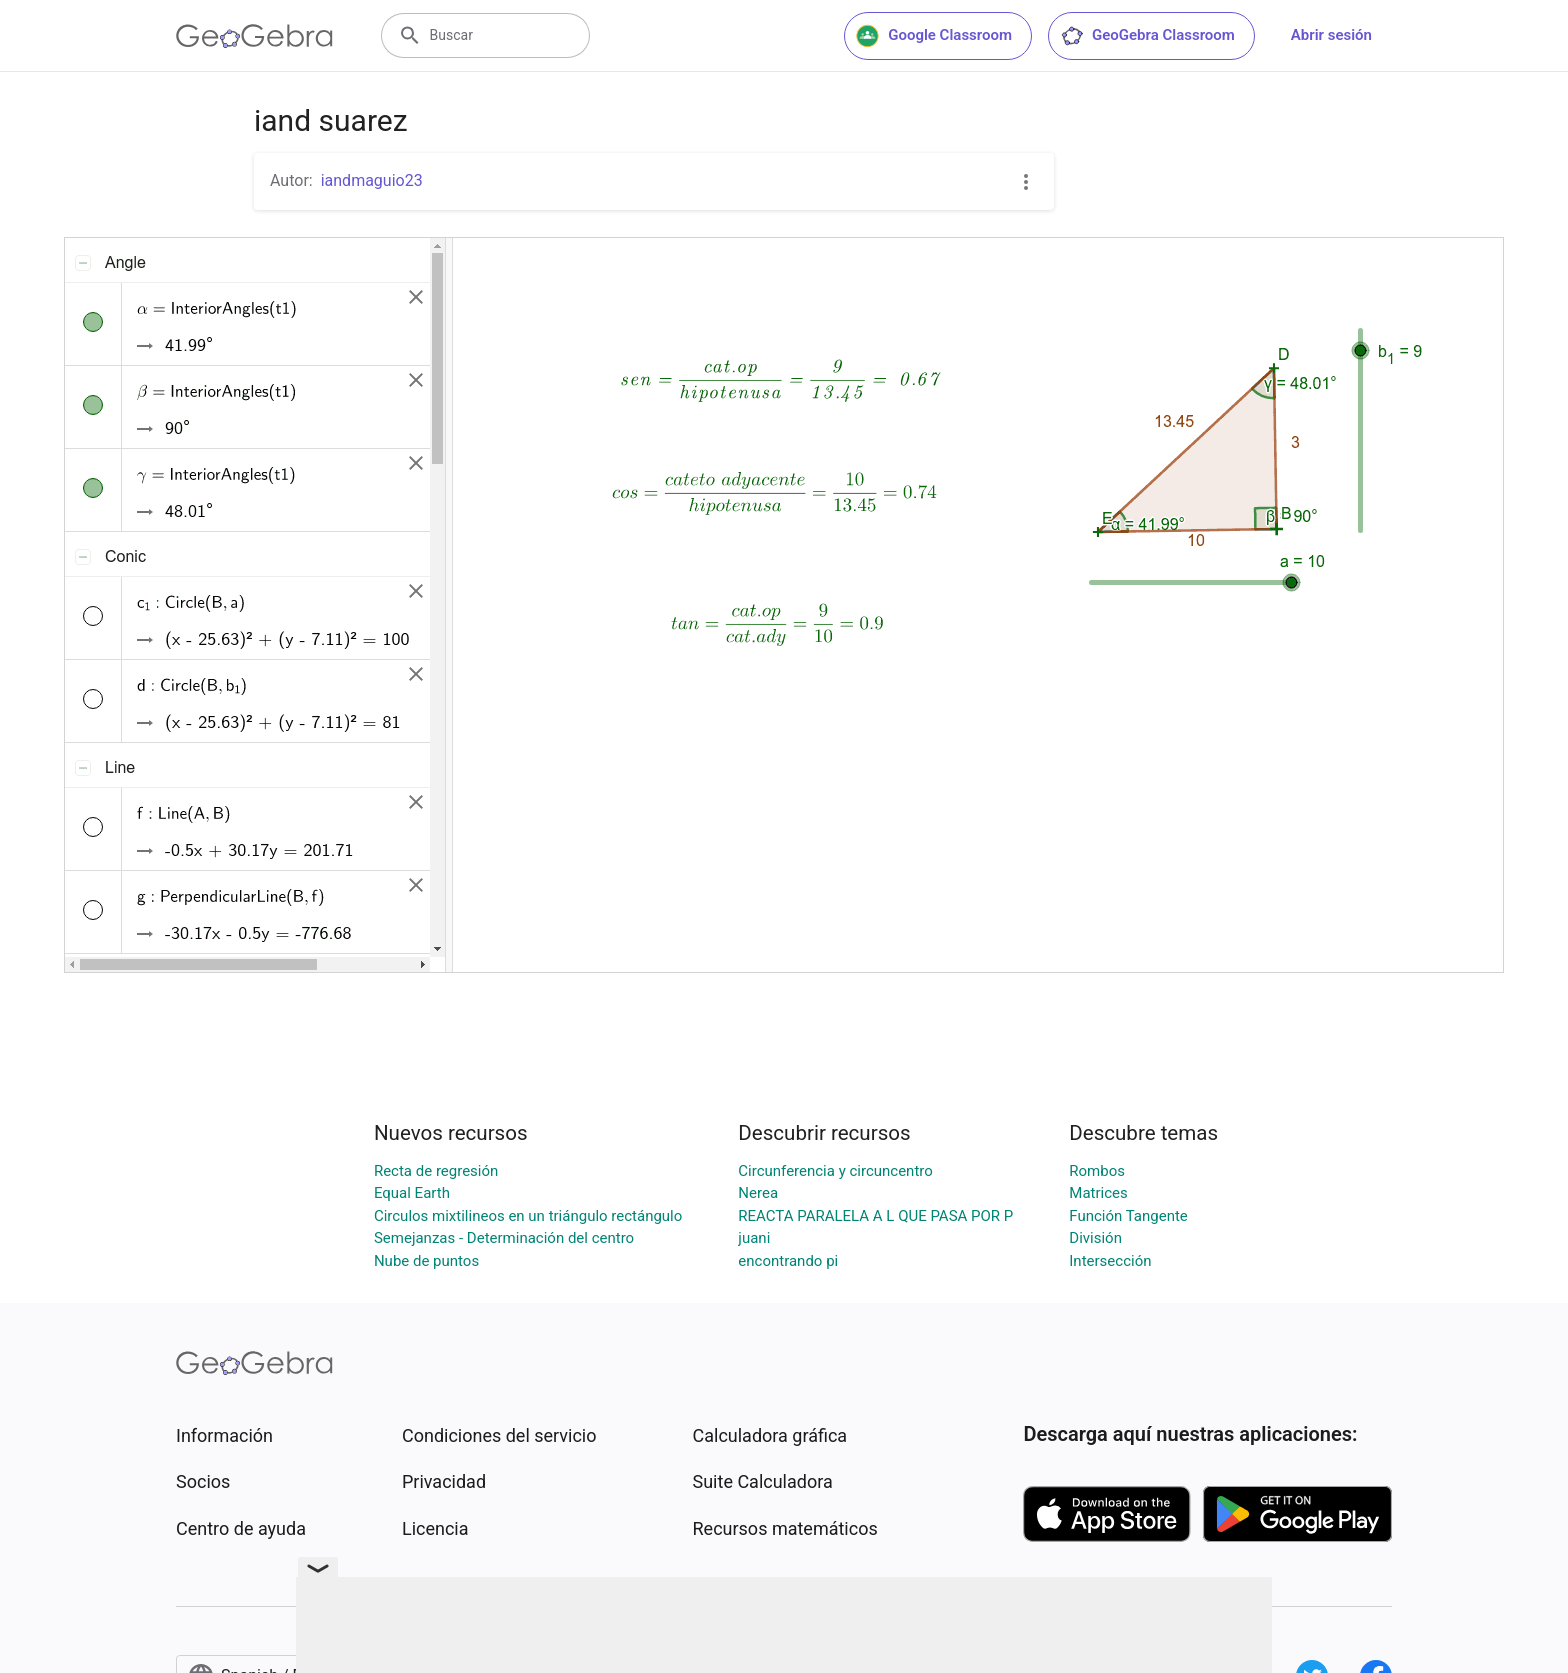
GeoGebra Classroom (1147, 36)
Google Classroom (934, 36)
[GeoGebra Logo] (254, 36)
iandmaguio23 (372, 180)
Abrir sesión (1331, 35)
